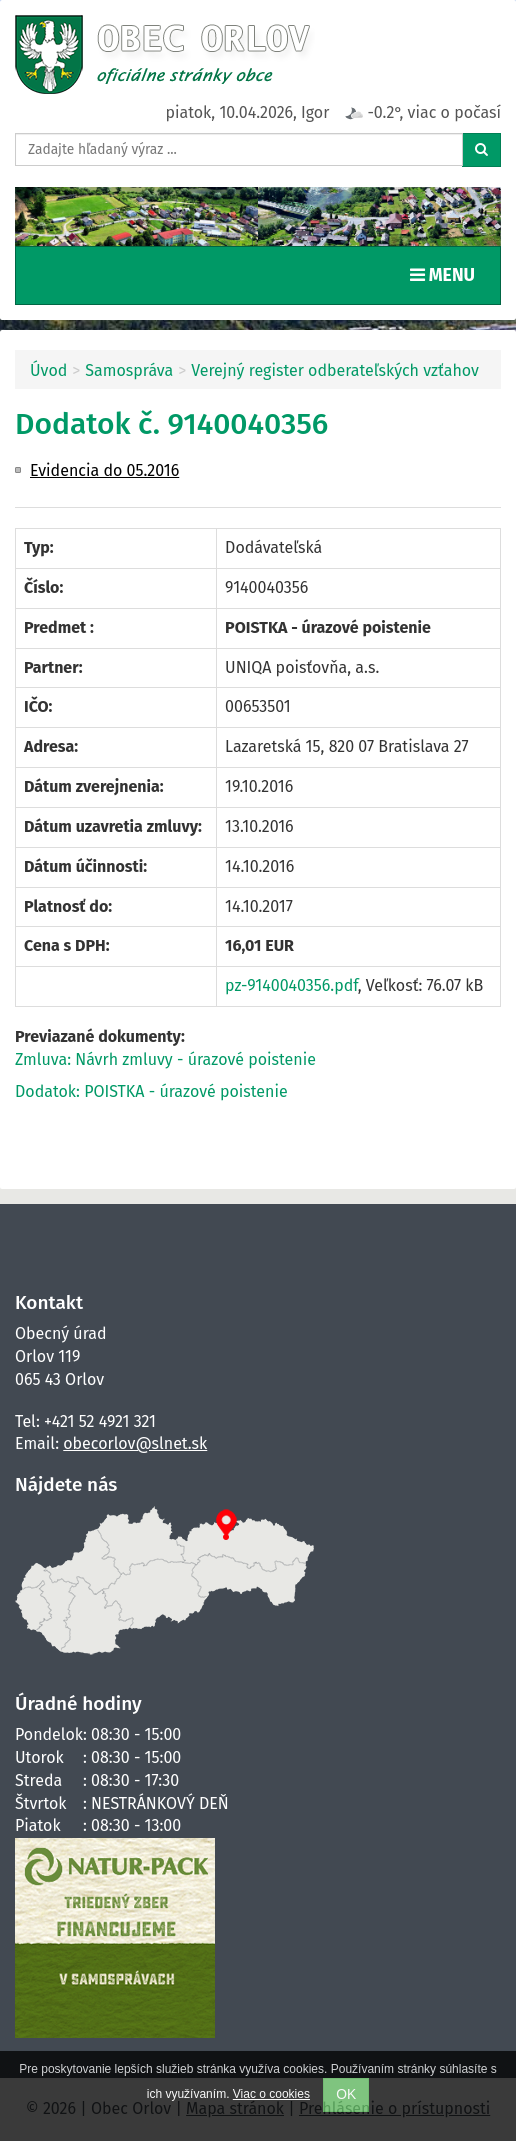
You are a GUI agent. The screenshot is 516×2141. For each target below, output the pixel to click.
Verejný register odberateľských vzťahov (335, 370)
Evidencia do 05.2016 (104, 470)
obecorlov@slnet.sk (135, 1443)
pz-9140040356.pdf (291, 985)
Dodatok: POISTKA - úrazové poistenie (151, 1091)
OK (346, 2094)
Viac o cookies (271, 2094)
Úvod (48, 370)
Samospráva (129, 370)
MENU (447, 274)
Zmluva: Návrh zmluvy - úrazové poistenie (165, 1059)
